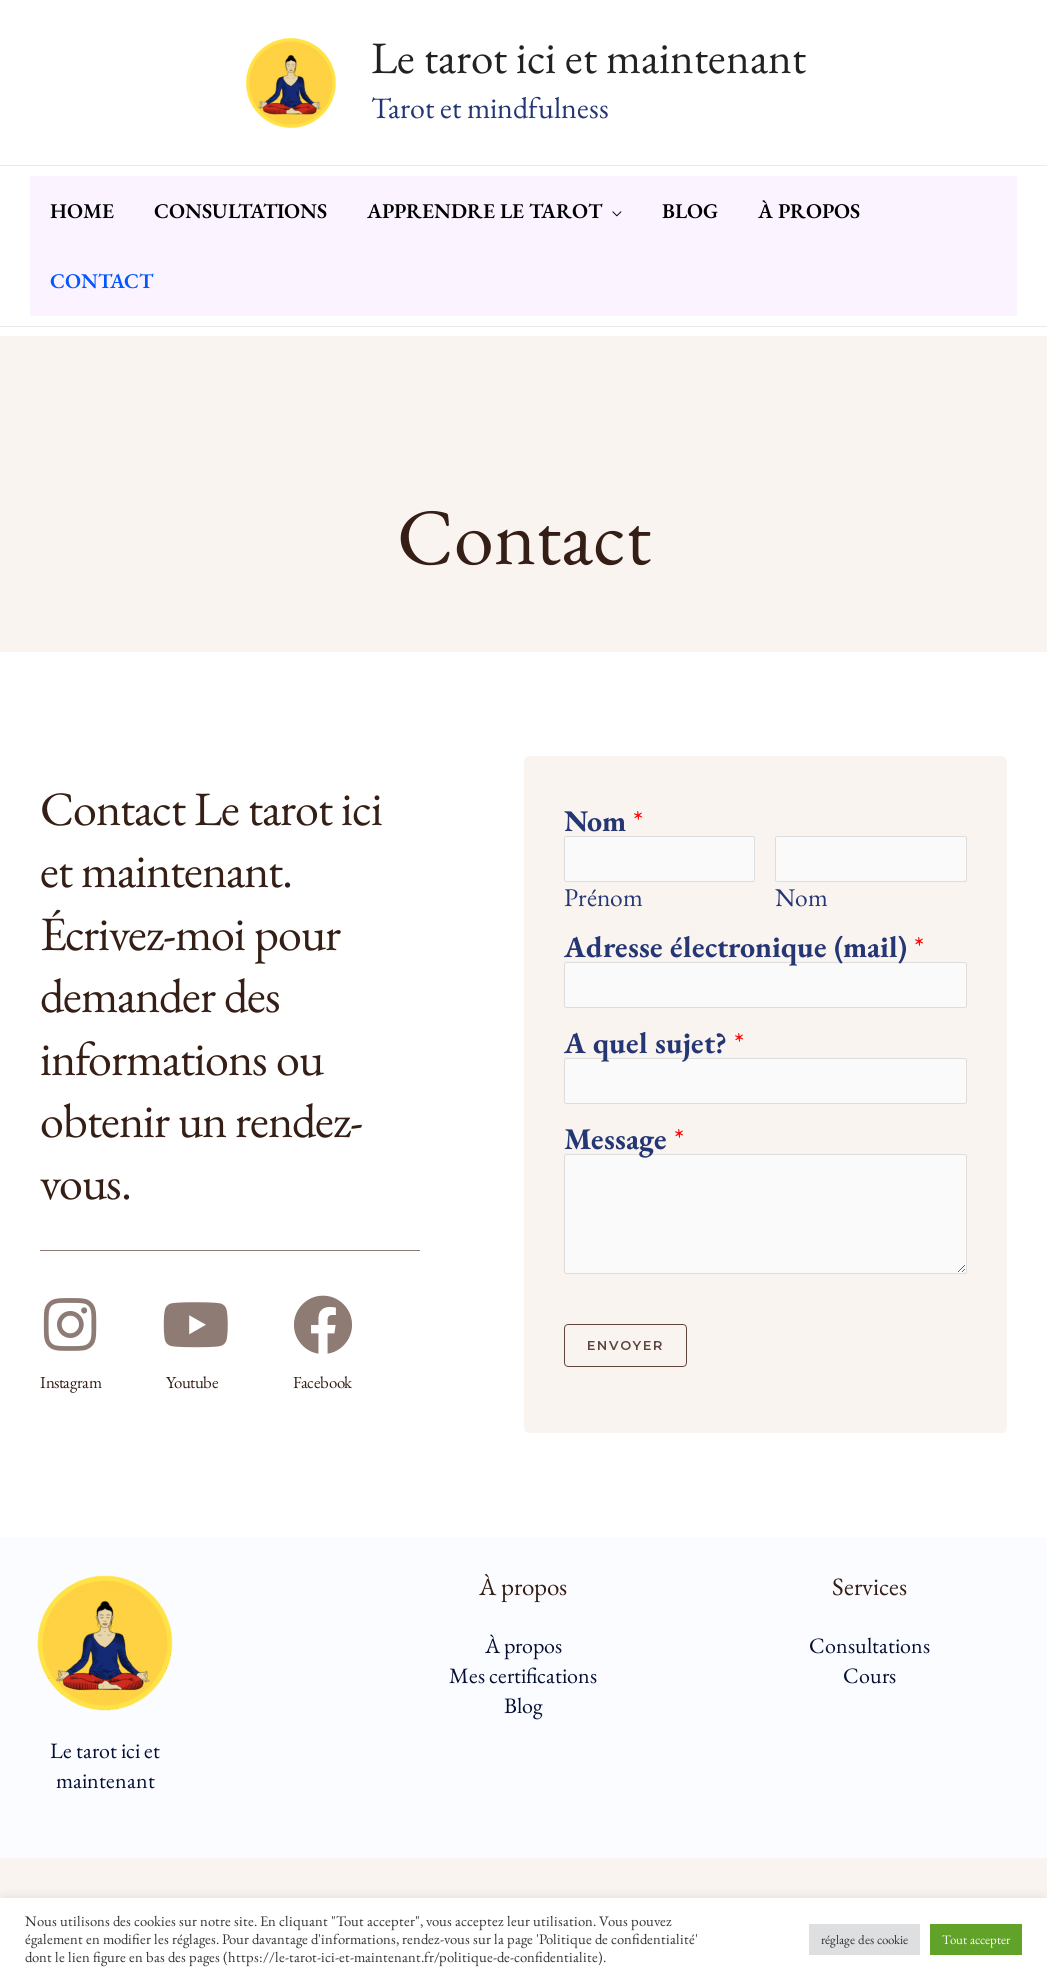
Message (624, 1142)
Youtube (193, 1382)
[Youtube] (196, 1326)
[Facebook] (323, 1326)
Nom (603, 821)
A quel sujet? (654, 1045)
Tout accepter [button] (976, 1939)
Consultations (869, 1648)
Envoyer (625, 1348)
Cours (869, 1678)
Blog (523, 1708)
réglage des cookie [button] (864, 1939)
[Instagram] (70, 1326)
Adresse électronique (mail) (744, 948)
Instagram (73, 1382)
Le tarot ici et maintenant (588, 57)
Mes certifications (523, 1678)
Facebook (323, 1382)
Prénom (603, 898)
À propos (523, 1648)
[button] (637, 236)
